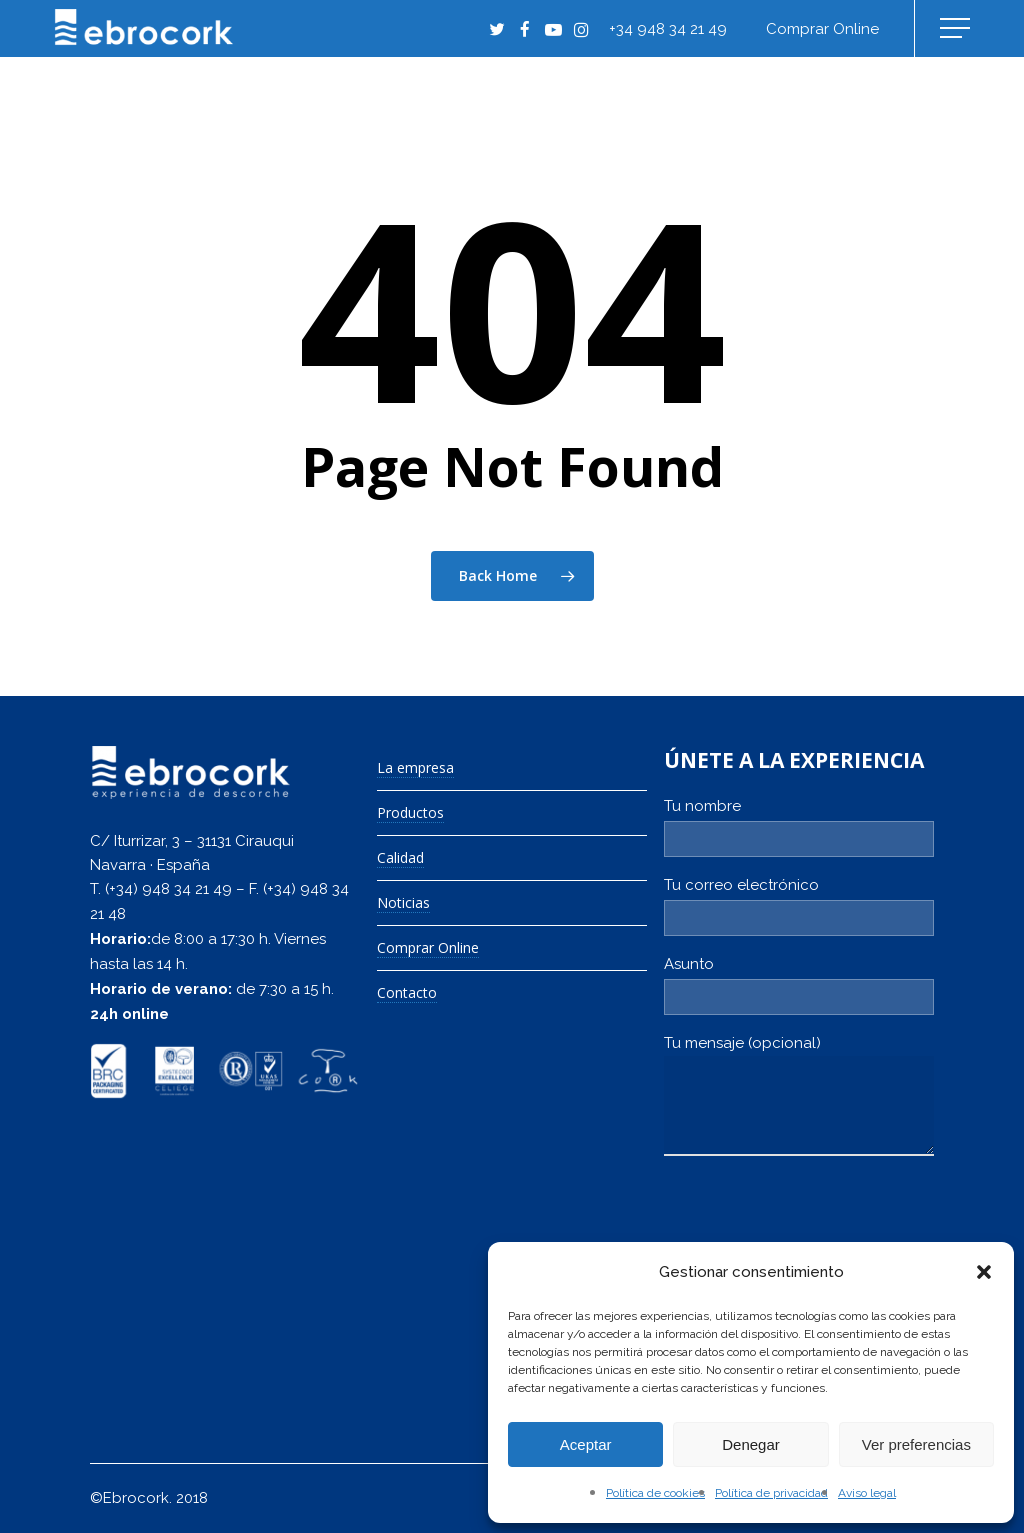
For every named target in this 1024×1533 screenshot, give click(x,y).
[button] (984, 1272)
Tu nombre (799, 827)
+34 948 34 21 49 (668, 29)
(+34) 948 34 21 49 (168, 889)
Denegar (751, 1444)
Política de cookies (655, 1493)
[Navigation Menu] (957, 28)
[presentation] (816, 1228)
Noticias (403, 903)
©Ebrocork (129, 1498)
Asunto (799, 985)
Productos (410, 813)
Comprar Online (428, 948)
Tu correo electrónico (799, 906)
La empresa (415, 768)
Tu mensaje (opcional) (799, 1099)
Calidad (400, 858)
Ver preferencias (916, 1444)
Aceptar (586, 1444)
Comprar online (822, 29)
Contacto (407, 993)
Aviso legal (867, 1493)
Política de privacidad (771, 1493)
